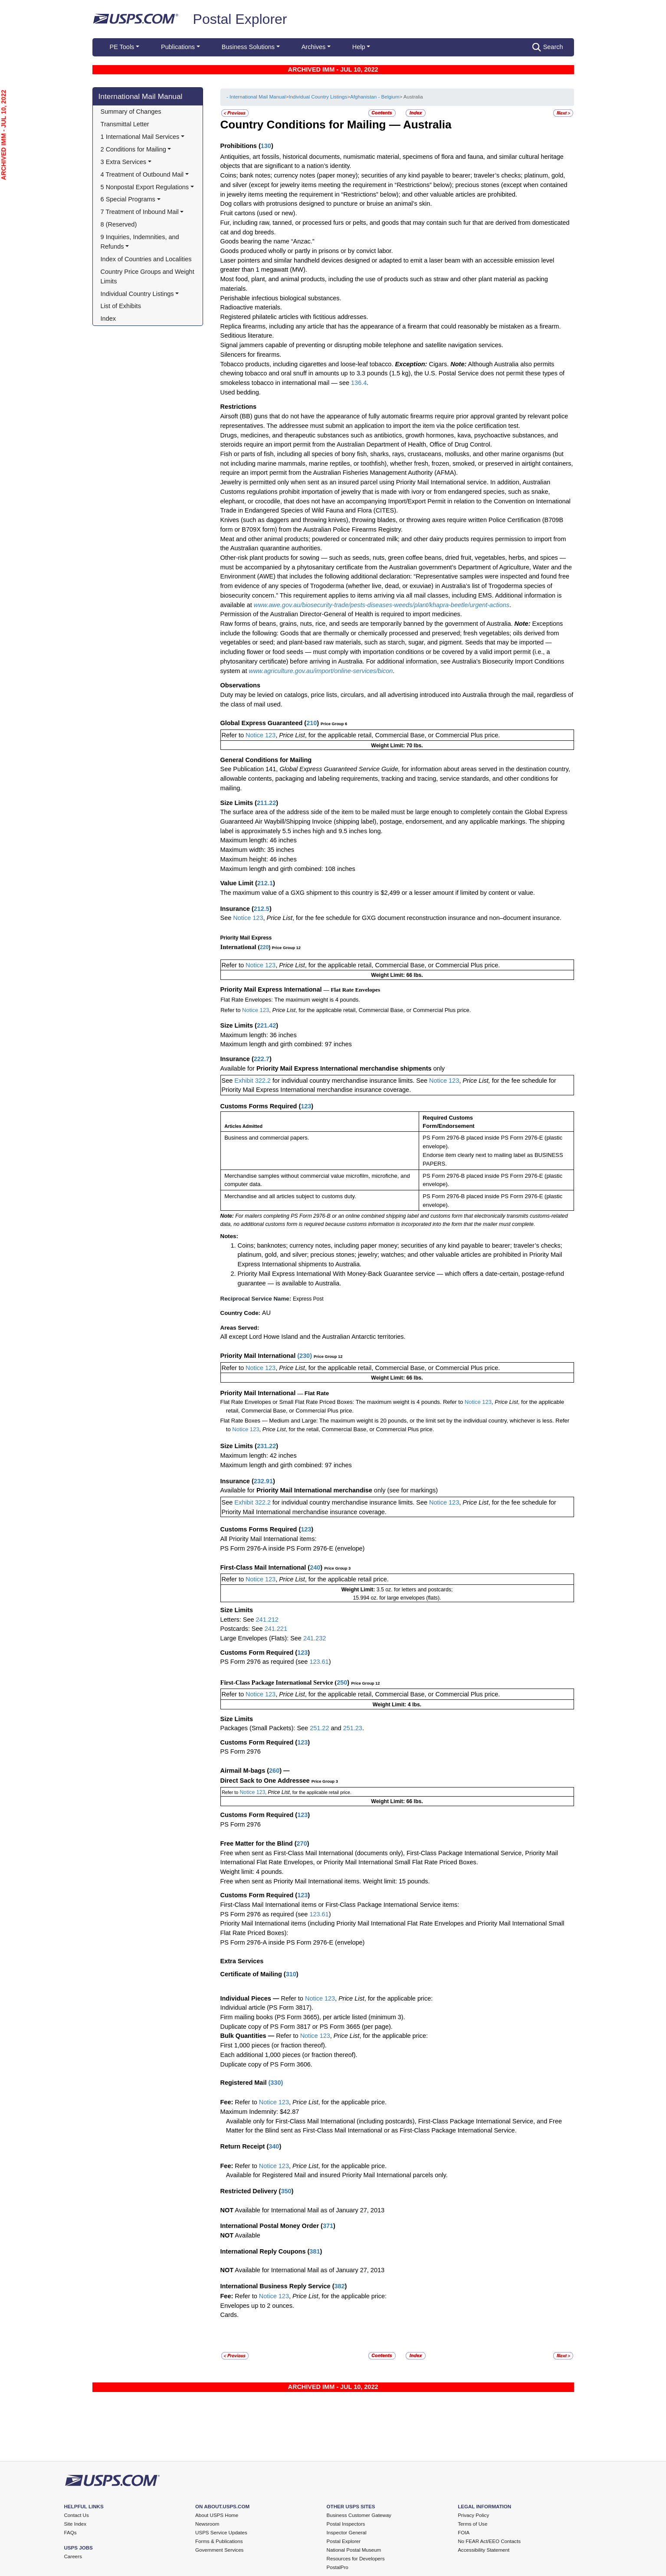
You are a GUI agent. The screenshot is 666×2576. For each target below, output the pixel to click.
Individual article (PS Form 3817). (267, 2007)
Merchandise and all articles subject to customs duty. (290, 1196)
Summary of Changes (131, 111)
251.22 (319, 1728)
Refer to (233, 735)
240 (315, 1567)
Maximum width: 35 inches (257, 849)
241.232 (314, 1638)
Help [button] (358, 46)
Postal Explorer (240, 19)
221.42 (266, 1025)
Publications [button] (178, 46)
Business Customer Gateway (359, 2515)
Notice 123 (260, 735)
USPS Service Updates (221, 2532)
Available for (238, 1068)
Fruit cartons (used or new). (258, 213)
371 (328, 2225)
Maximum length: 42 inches (258, 1455)
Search (547, 47)
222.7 (261, 1058)
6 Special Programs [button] (128, 199)
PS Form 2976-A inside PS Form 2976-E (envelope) (292, 1548)
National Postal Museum (354, 2550)
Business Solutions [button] (248, 46)
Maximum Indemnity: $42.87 (259, 2111)
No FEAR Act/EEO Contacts (489, 2541)
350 (286, 2191)
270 (302, 1843)
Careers (73, 2556)
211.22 (266, 802)
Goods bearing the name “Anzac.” (267, 241)
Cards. (229, 2314)
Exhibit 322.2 (252, 1080)
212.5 (261, 908)
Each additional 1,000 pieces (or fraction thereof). (289, 2054)
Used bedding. (240, 392)
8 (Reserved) (119, 224)
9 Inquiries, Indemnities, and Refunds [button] (141, 241)
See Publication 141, (249, 769)
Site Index (75, 2524)
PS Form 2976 (240, 1751)
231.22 (266, 1445)
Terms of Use (472, 2524)
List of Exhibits (121, 305)
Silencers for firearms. (251, 354)
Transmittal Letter (125, 124)
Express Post (308, 1299)
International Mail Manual (140, 96)
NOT (227, 2210)
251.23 (352, 1728)
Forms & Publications (219, 2541)
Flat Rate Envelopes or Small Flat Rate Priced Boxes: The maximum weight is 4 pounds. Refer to (341, 1402)
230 (304, 1355)
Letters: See (238, 1619)
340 (274, 2146)
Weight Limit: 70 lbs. (397, 746)
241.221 (276, 1628)
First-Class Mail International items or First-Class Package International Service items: (339, 1904)
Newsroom (207, 2524)
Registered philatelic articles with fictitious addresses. (294, 316)
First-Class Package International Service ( (278, 1682)
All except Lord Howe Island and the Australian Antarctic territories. (313, 1336)
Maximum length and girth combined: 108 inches (287, 868)
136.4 (359, 382)
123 (306, 1106)
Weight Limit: (359, 1590)
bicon (385, 670)
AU (266, 1312)
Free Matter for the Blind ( (258, 1843)
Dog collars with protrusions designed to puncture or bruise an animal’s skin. (326, 203)
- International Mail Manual (255, 96)
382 (339, 2286)
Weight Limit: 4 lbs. (397, 1705)
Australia (427, 124)
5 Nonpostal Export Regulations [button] (145, 187)
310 (291, 1974)
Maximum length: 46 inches (258, 840)
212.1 (265, 883)
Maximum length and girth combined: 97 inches (286, 1044)
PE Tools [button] (122, 46)
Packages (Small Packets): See (265, 1728)
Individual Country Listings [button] (137, 293)
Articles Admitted (243, 1126)
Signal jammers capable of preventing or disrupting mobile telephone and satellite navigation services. (361, 345)
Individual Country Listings (318, 96)
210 (311, 723)
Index (108, 318)
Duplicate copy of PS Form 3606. (266, 2064)
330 (275, 2082)
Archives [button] (313, 46)
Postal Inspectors (346, 2524)
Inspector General (347, 2532)
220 (264, 947)
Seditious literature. (247, 335)
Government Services (219, 2550)
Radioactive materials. (251, 307)
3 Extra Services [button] (123, 161)
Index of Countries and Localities (146, 259)
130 (266, 145)
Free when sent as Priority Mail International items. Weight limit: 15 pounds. (325, 1881)
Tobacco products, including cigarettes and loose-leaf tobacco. (307, 364)
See (226, 917)
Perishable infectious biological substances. (280, 298)
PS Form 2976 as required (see (265, 1661)
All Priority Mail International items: (268, 1538)
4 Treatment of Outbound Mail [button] (142, 174)
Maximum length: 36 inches (258, 1035)
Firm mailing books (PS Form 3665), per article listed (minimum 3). (312, 2017)
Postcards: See (242, 1628)
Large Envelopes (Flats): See (261, 1638)
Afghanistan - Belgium (374, 96)
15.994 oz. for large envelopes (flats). (397, 1598)
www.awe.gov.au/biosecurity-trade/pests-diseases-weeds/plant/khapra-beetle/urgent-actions (381, 604)
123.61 (318, 1661)
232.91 (263, 1481)
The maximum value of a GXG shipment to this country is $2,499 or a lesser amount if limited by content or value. (377, 892)
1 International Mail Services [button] (140, 136)
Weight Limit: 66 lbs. (397, 975)
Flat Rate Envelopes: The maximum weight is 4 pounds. (290, 999)
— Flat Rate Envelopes (352, 989)
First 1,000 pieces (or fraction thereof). (273, 2045)
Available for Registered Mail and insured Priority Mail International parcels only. (337, 2175)
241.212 (267, 1619)
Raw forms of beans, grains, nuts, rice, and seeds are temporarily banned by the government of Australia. (367, 623)
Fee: (227, 2102)
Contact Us (76, 2515)
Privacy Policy (473, 2515)
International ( (240, 946)
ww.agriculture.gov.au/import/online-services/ (315, 670)
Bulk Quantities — (247, 2035)
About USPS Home (216, 2515)
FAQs (70, 2532)
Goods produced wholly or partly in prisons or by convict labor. (306, 250)
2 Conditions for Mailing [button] (133, 149)
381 (314, 2251)
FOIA (463, 2532)
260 (274, 1770)
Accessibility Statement (483, 2550)
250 (342, 1682)
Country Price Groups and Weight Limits (148, 276)
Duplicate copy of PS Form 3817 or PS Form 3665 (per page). (306, 2026)
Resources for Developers (356, 2558)
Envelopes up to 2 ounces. (257, 2305)
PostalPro (337, 2567)
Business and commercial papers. (266, 1137)
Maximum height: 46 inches (258, 859)
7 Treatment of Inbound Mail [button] (140, 211)
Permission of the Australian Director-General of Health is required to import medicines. (341, 614)
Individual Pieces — (249, 1998)
